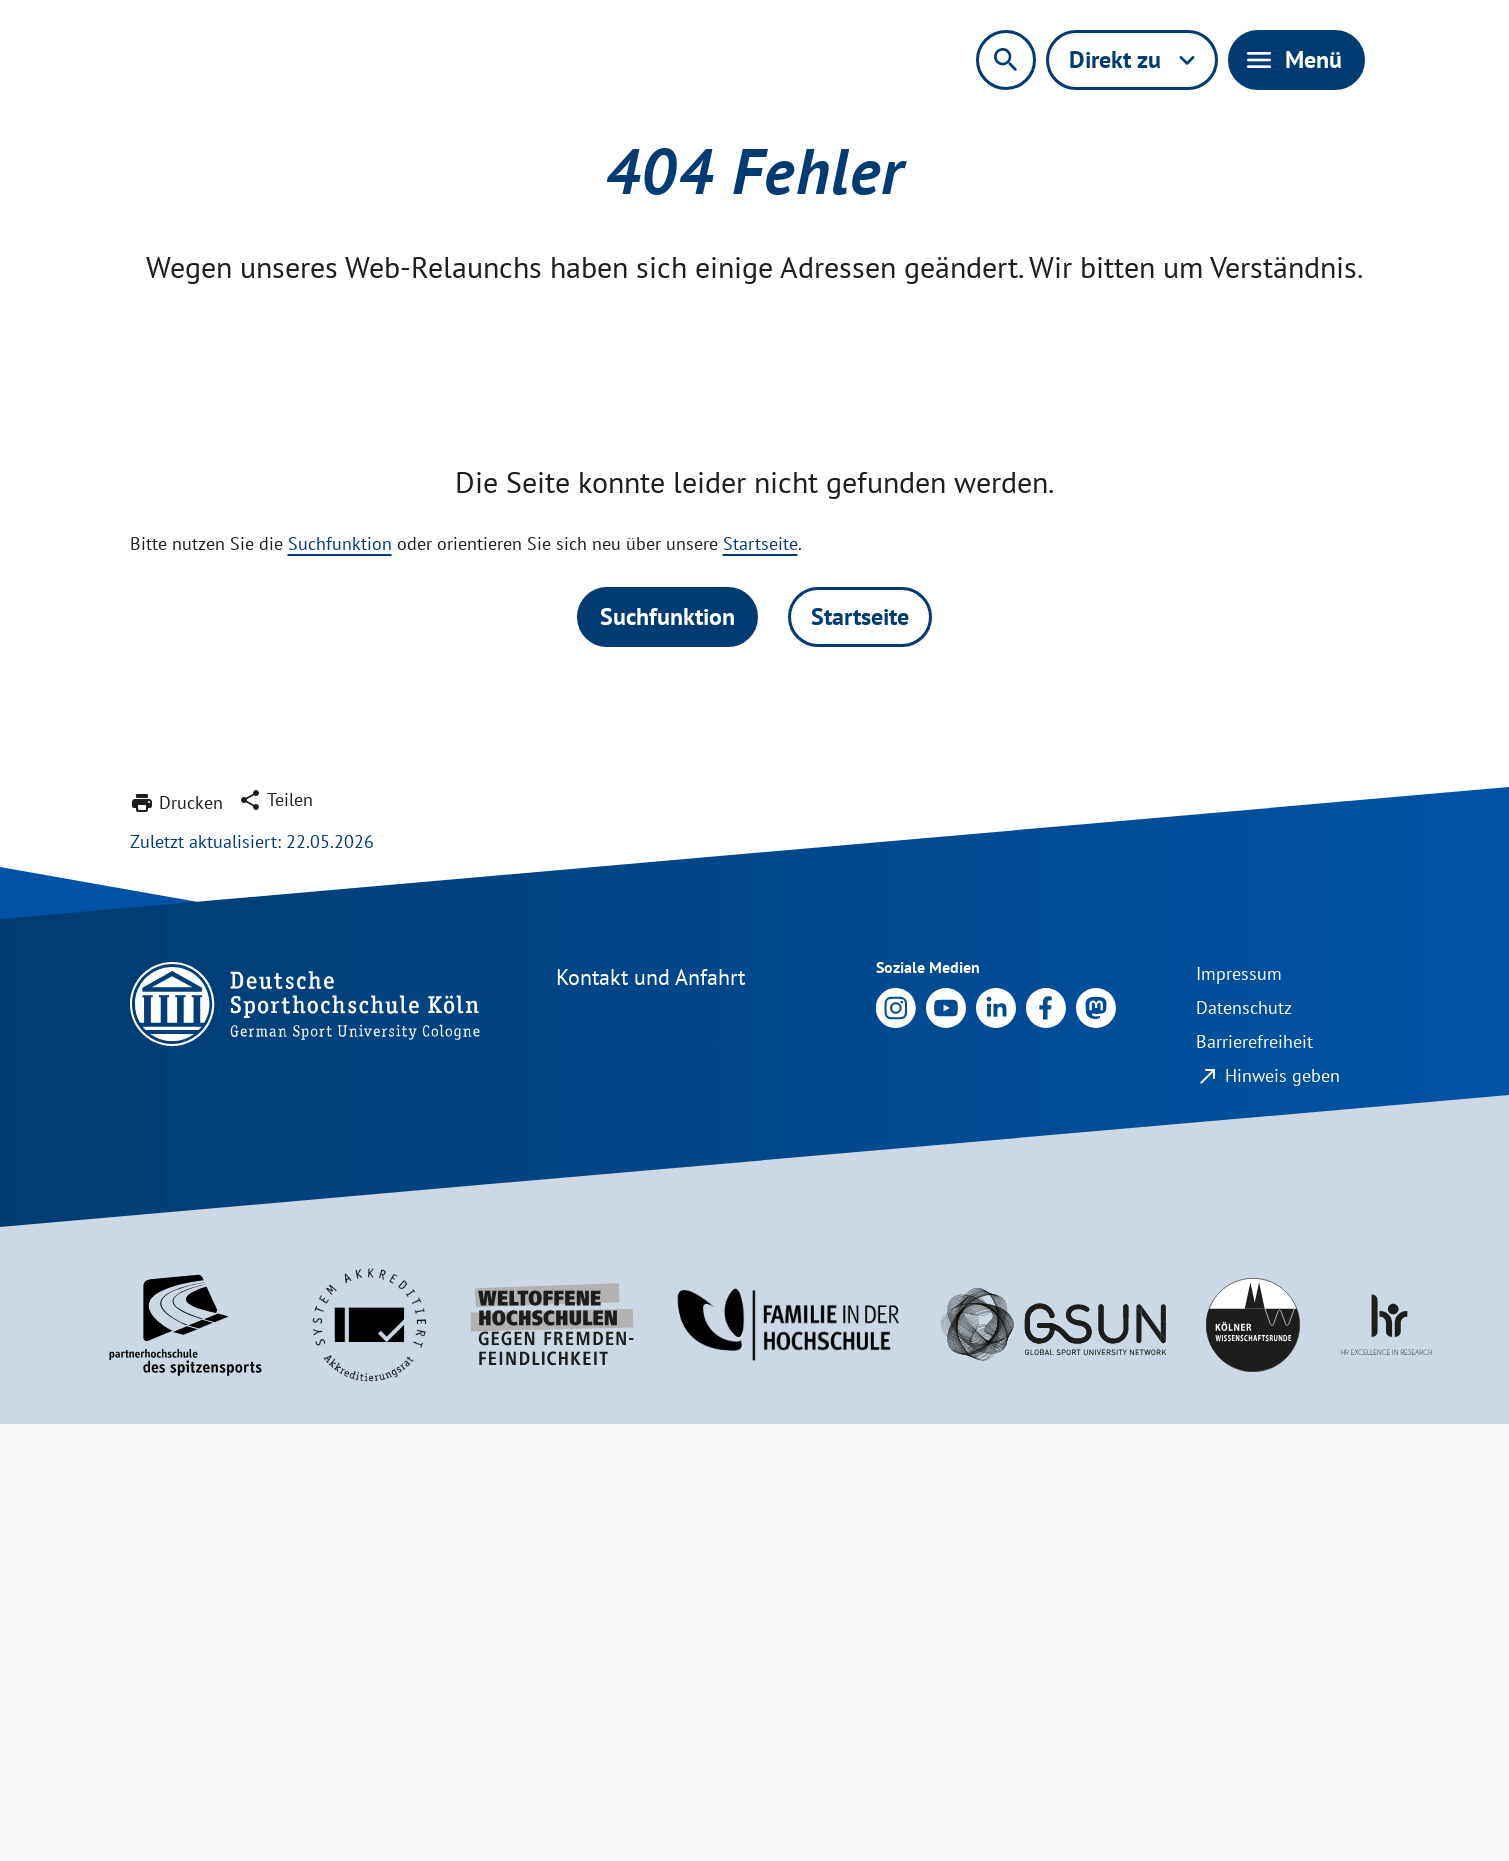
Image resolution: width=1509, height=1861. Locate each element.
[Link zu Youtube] (946, 1443)
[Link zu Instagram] (896, 1443)
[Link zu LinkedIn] (996, 1443)
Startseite (760, 980)
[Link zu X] (1096, 1443)
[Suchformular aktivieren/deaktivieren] (1006, 60)
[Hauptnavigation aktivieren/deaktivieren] (1296, 60)
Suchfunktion (340, 980)
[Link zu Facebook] (1046, 1443)
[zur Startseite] (342, 67)
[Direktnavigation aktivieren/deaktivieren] (1132, 60)
